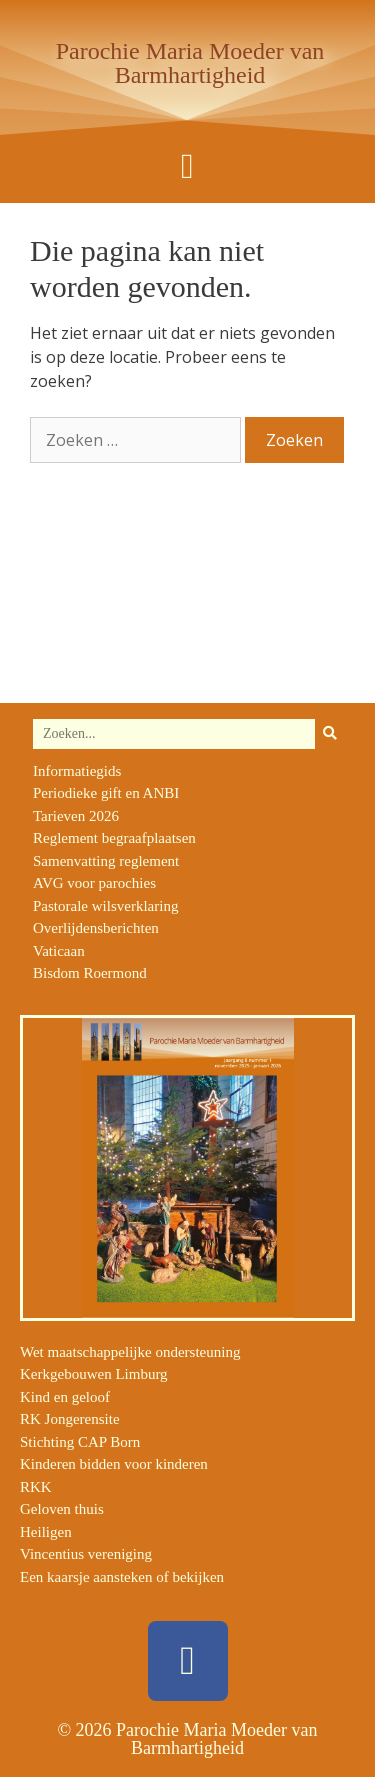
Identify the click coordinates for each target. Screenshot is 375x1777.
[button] (187, 166)
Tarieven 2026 (76, 816)
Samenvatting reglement (106, 861)
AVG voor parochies (94, 883)
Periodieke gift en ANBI (106, 793)
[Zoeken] (330, 734)
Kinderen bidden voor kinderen (114, 1464)
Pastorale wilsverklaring (105, 906)
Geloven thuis (62, 1509)
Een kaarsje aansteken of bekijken (122, 1577)
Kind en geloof (65, 1397)
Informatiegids (77, 771)
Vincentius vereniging (86, 1554)
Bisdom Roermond (90, 973)
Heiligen (46, 1532)
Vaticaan (59, 951)
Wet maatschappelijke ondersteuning (130, 1352)
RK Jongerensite (70, 1419)
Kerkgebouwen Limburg (94, 1374)
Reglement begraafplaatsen (114, 838)
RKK (36, 1487)
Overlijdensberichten (96, 928)
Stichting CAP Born (80, 1442)
